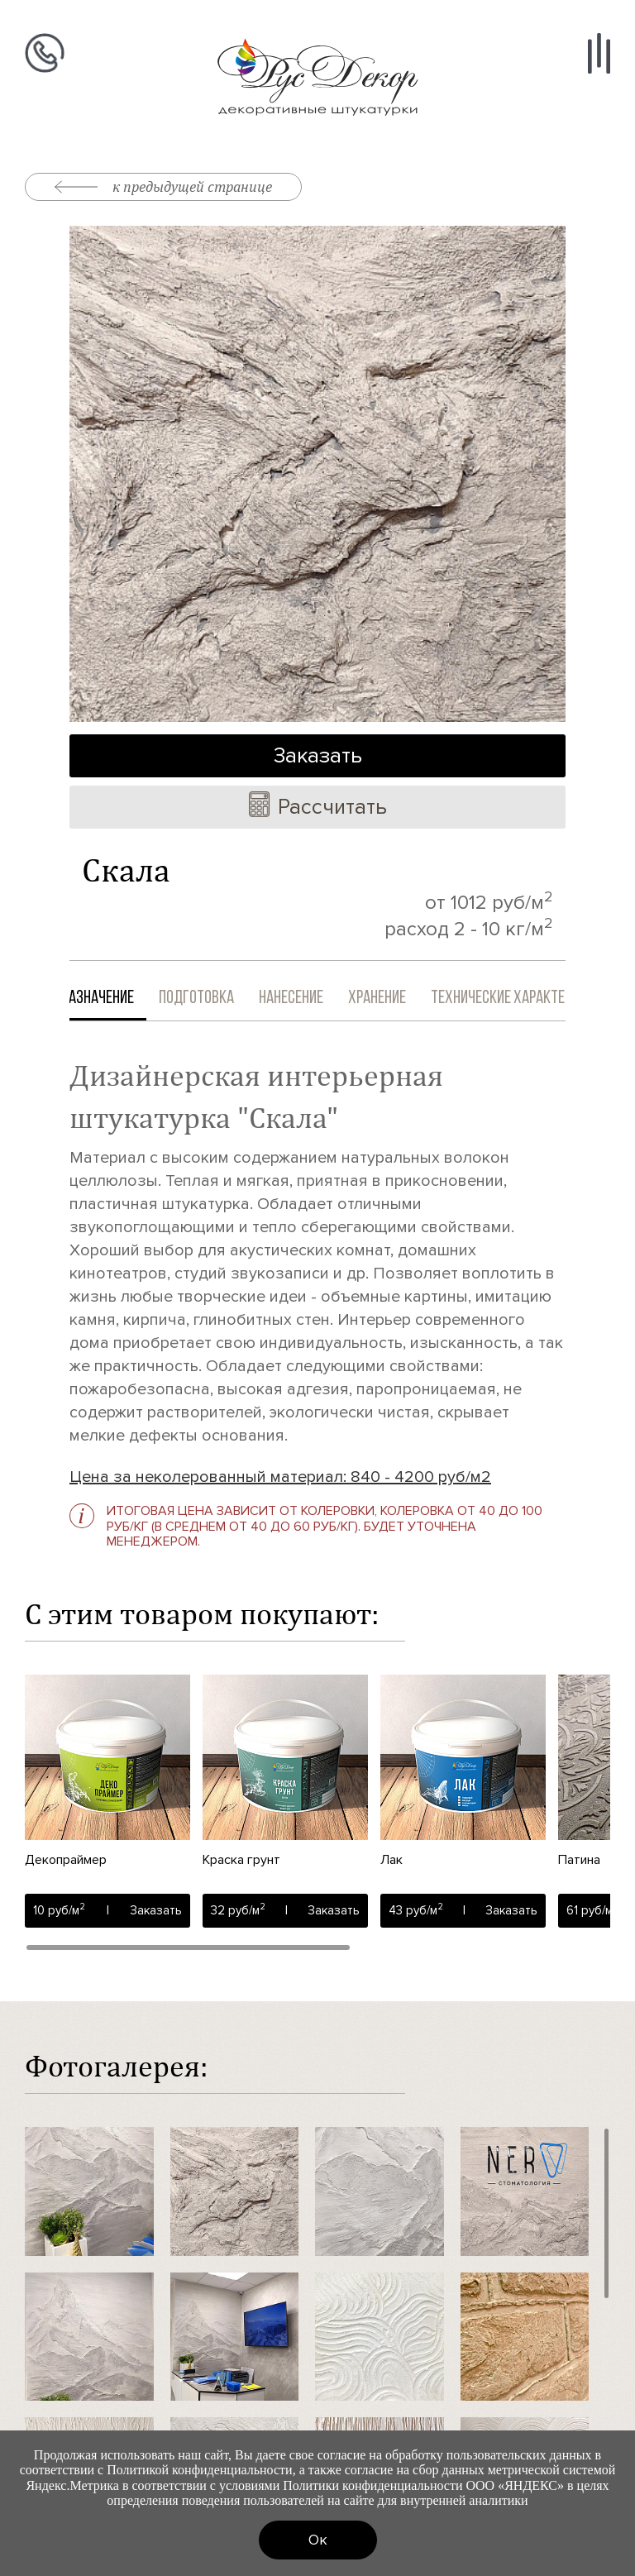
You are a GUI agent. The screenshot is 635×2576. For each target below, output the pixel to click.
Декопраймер (66, 1860)
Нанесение (309, 999)
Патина (579, 1860)
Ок (317, 2540)
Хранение (395, 999)
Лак (391, 1860)
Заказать (318, 756)
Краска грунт (241, 1860)
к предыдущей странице (163, 186)
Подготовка (214, 999)
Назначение (115, 999)
